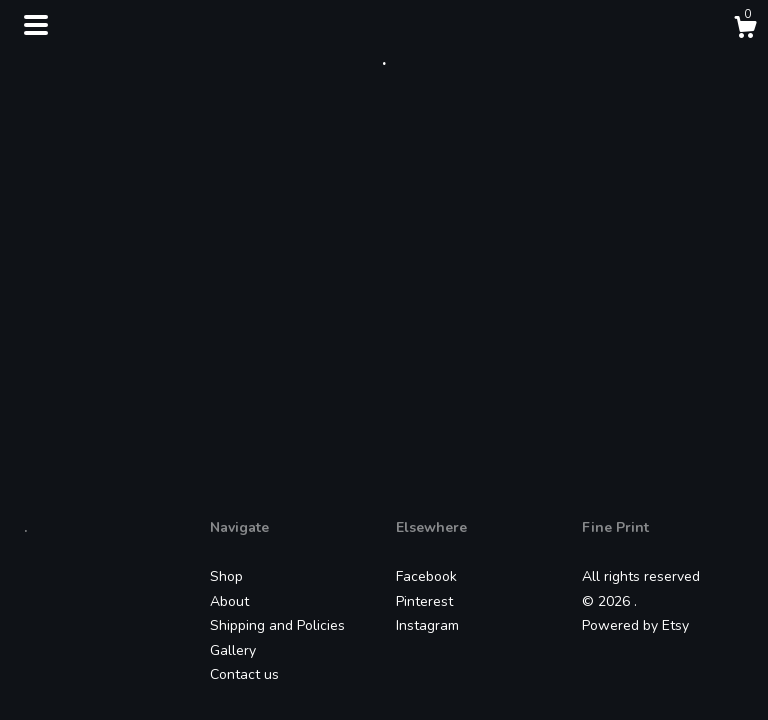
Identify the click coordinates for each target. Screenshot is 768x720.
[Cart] (745, 30)
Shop (226, 576)
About (229, 601)
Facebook (426, 576)
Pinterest (424, 601)
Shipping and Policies (277, 625)
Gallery (233, 650)
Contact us (244, 674)
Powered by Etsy (635, 625)
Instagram (427, 625)
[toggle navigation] (36, 25)
